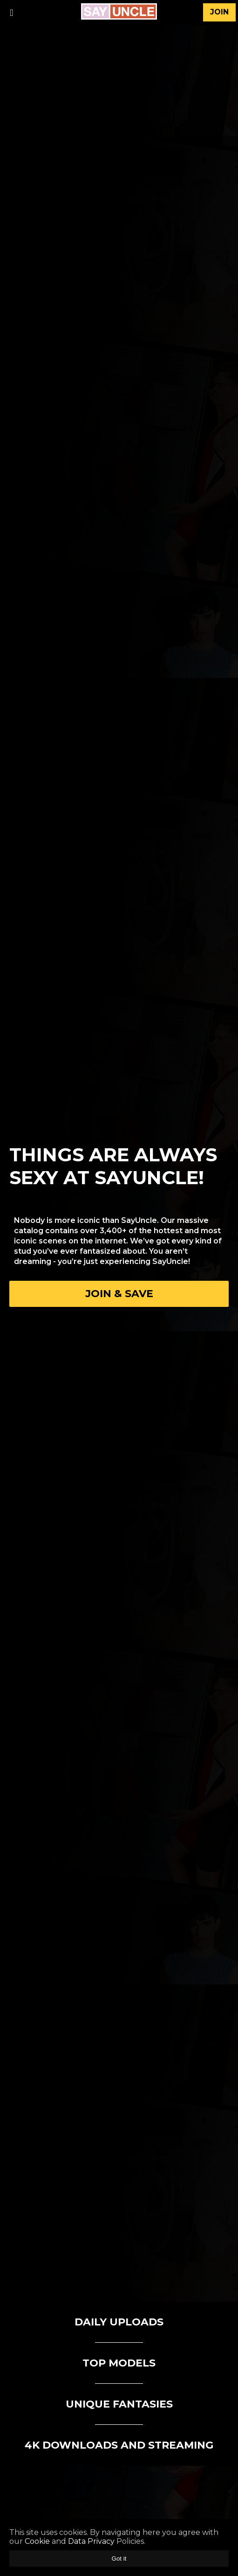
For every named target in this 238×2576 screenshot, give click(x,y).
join (219, 11)
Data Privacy (91, 2541)
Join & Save (119, 1293)
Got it (119, 2558)
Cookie (37, 2541)
